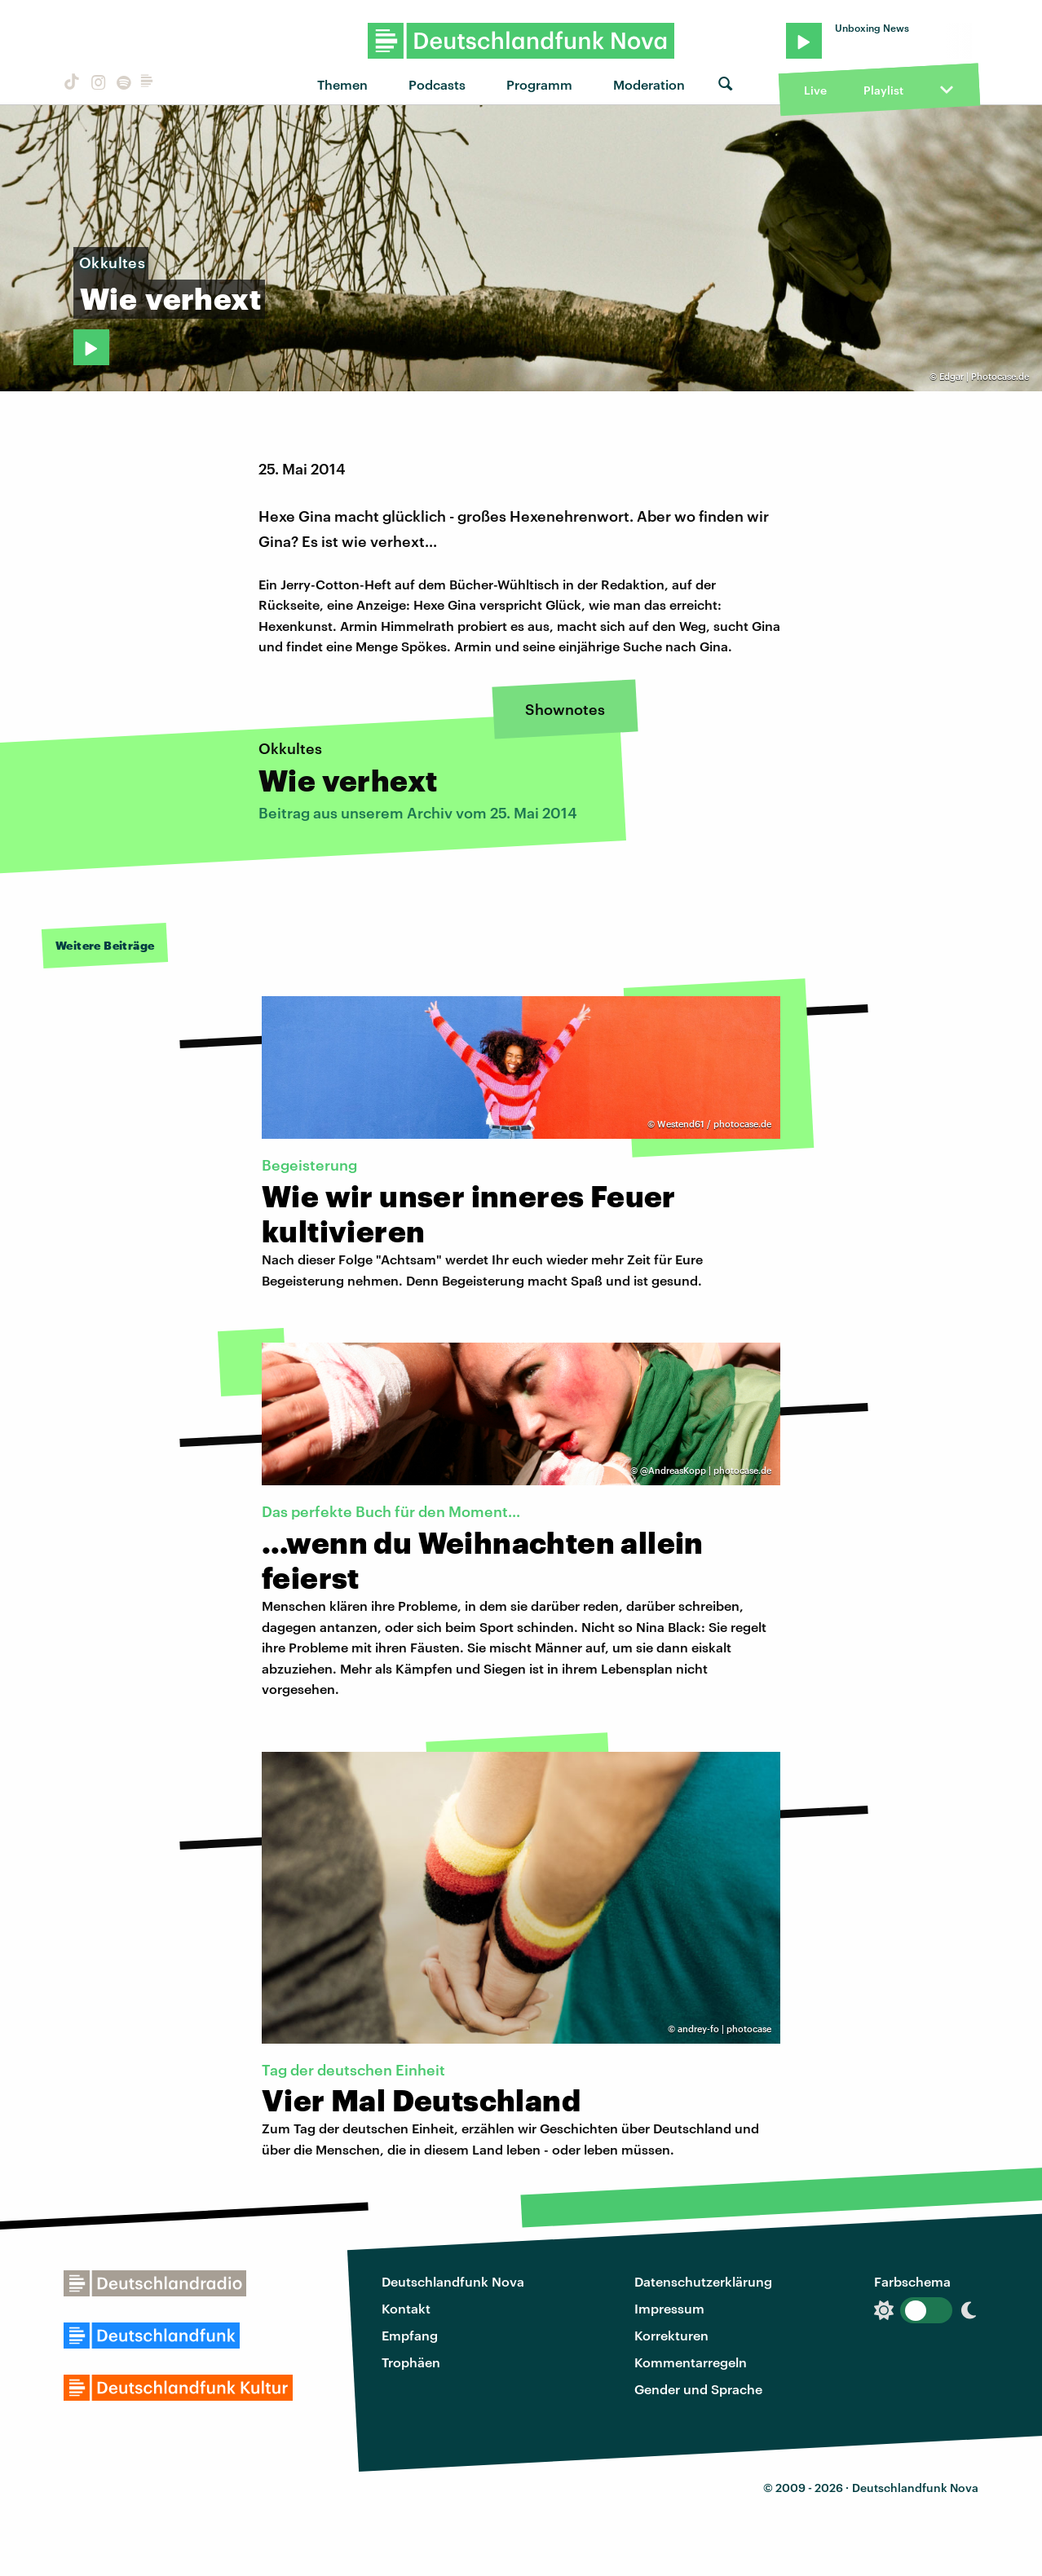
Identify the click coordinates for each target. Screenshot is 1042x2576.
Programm (539, 84)
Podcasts (437, 84)
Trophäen (411, 2362)
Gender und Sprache (698, 2389)
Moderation (649, 84)
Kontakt (406, 2308)
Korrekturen (671, 2335)
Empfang (410, 2335)
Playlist (883, 90)
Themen (342, 84)
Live (815, 90)
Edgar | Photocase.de (984, 376)
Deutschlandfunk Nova (453, 2281)
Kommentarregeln (690, 2362)
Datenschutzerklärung (703, 2281)
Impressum (669, 2308)
